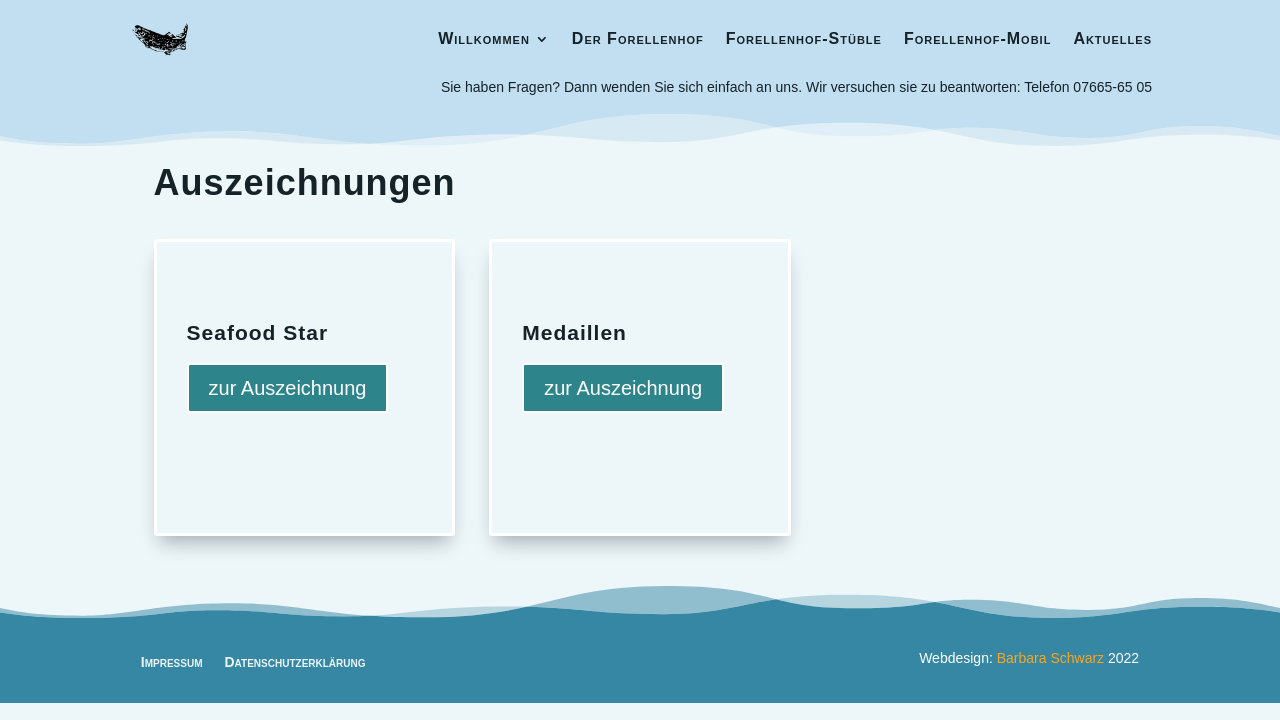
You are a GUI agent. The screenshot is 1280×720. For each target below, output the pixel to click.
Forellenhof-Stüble (804, 38)
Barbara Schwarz (1050, 658)
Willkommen (484, 38)
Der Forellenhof (638, 38)
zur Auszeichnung (288, 388)
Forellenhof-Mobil (977, 38)
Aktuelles (1112, 38)
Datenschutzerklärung (294, 661)
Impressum (172, 661)
